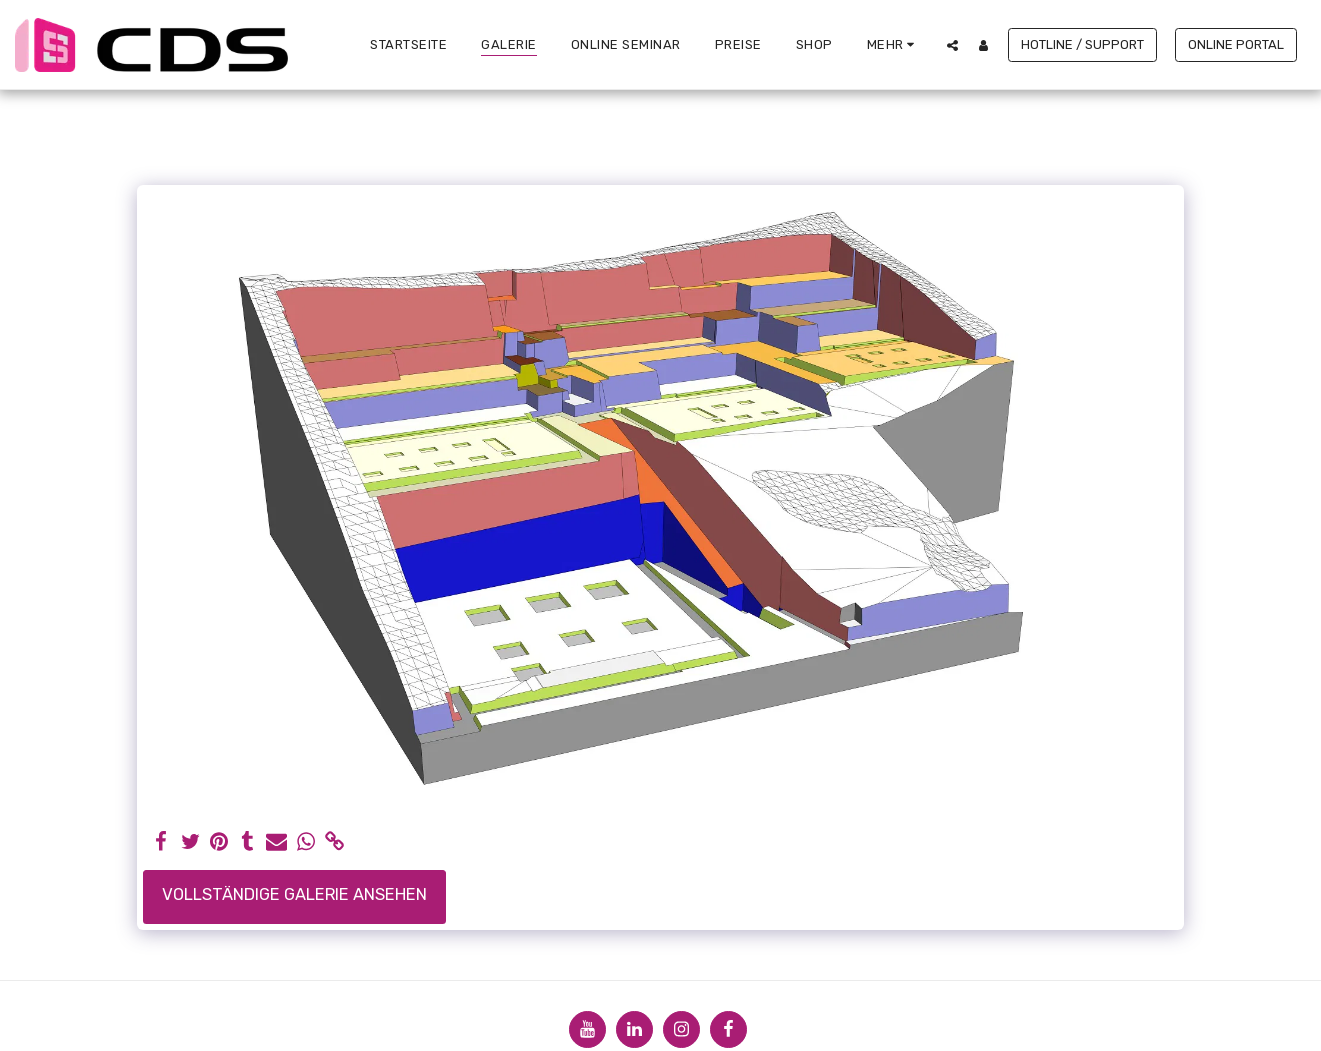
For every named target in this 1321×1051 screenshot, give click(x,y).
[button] (952, 45)
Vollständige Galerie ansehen (294, 894)
